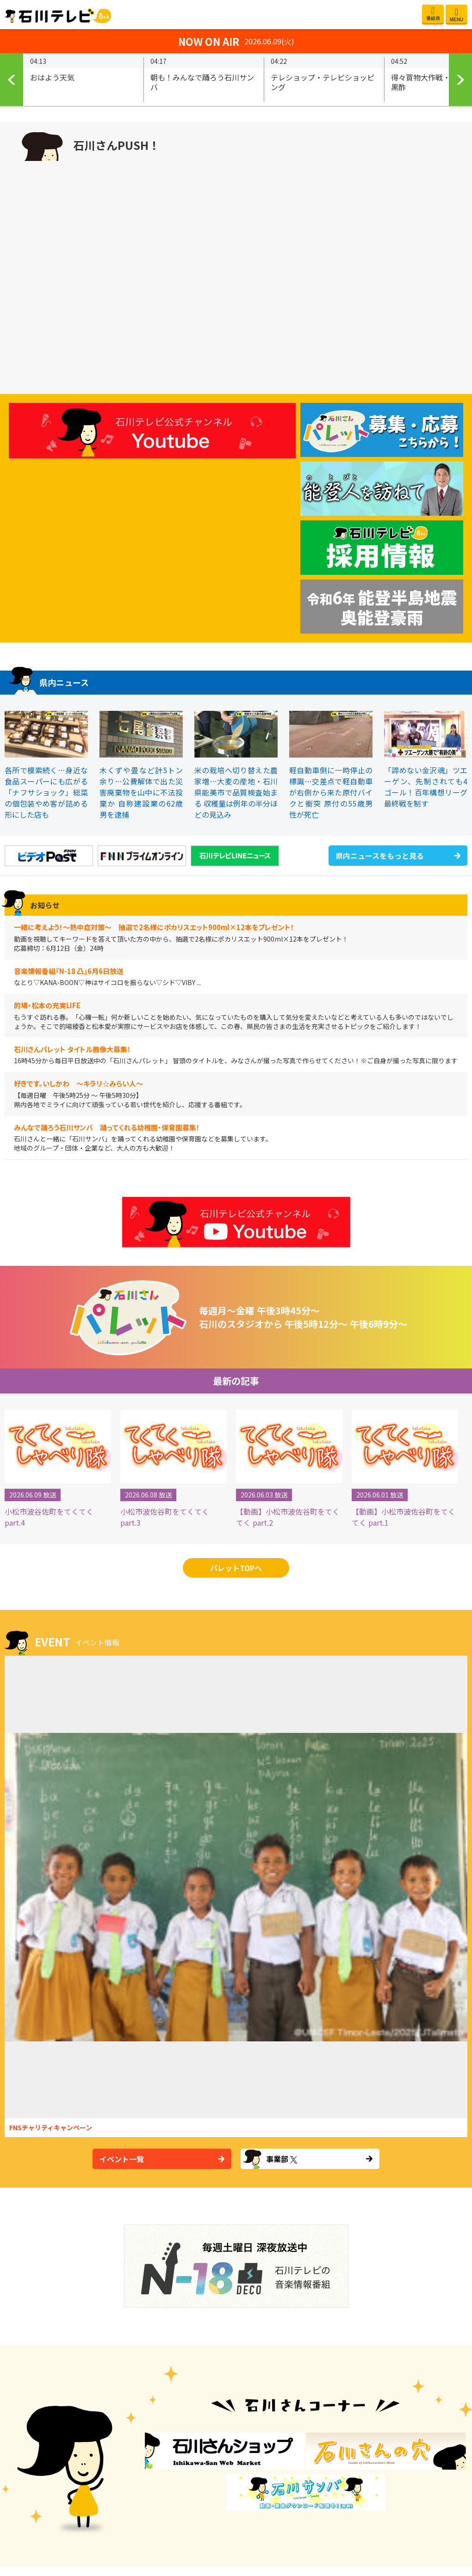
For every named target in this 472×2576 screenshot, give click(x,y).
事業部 (281, 2158)
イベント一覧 (121, 2158)
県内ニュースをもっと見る (379, 855)
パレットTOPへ (236, 1567)
